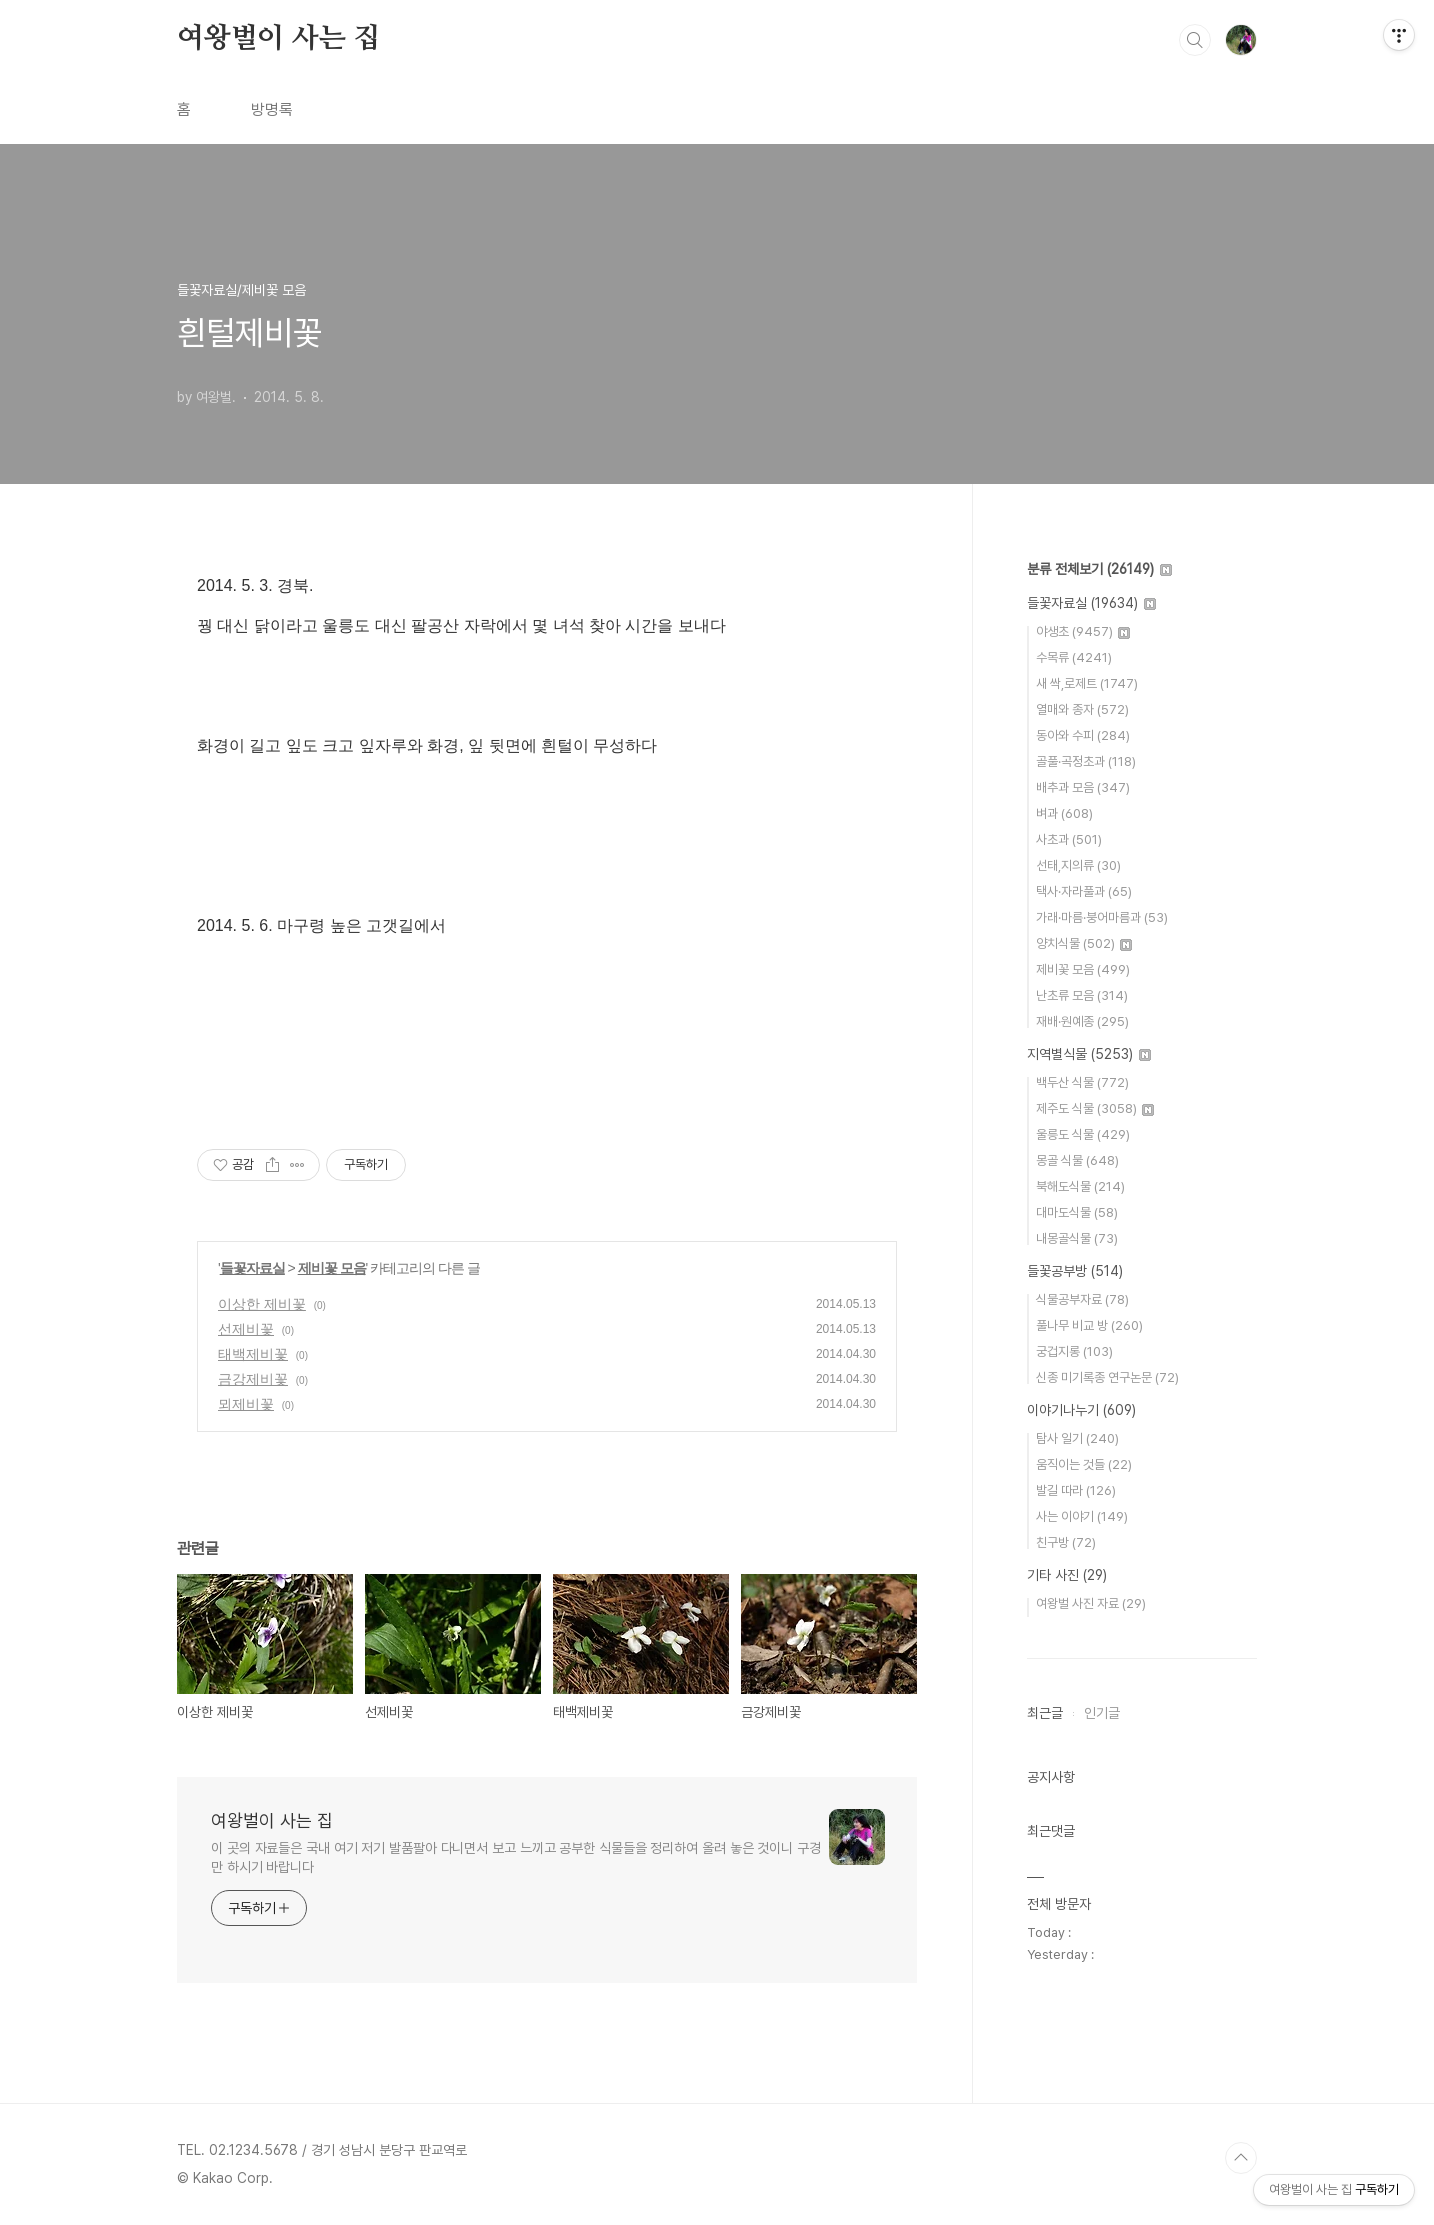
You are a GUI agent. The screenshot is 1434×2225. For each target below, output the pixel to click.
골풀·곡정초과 (1086, 761)
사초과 (1069, 839)
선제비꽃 (246, 1329)
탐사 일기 (1077, 1438)
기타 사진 (1067, 1575)
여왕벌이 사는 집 (278, 39)
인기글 (1102, 1713)
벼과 (1064, 813)
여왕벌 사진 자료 (1091, 1603)
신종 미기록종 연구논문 (1107, 1377)
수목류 (1074, 657)
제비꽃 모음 (332, 1268)
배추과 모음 (1083, 787)
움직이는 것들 (1084, 1464)
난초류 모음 (1082, 995)
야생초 (1083, 631)
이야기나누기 (1081, 1410)
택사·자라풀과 (1084, 891)
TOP (1241, 2158)
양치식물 (1084, 943)
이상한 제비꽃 (262, 1304)
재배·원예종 (1082, 1021)
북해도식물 (1080, 1186)
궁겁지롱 (1074, 1351)
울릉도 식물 (1083, 1134)
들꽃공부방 (1075, 1271)
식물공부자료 (1082, 1299)
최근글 (1045, 1713)
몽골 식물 (1077, 1160)
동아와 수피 (1083, 735)
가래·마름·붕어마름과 (1102, 917)
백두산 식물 (1082, 1082)
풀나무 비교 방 (1089, 1325)
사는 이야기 (1082, 1516)
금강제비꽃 (253, 1379)
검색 (1195, 40)
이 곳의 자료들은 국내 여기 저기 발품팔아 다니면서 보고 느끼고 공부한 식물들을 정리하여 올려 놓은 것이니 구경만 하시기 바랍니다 (516, 1857)
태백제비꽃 (253, 1354)
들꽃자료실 (252, 1268)
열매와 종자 (1082, 709)
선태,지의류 (1078, 865)
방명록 (272, 109)
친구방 (1066, 1542)
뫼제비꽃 (246, 1404)
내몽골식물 (1077, 1238)
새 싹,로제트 (1087, 683)
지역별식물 (1089, 1054)
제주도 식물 (1095, 1108)
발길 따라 (1076, 1490)
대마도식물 (1077, 1212)
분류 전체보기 (1099, 569)
